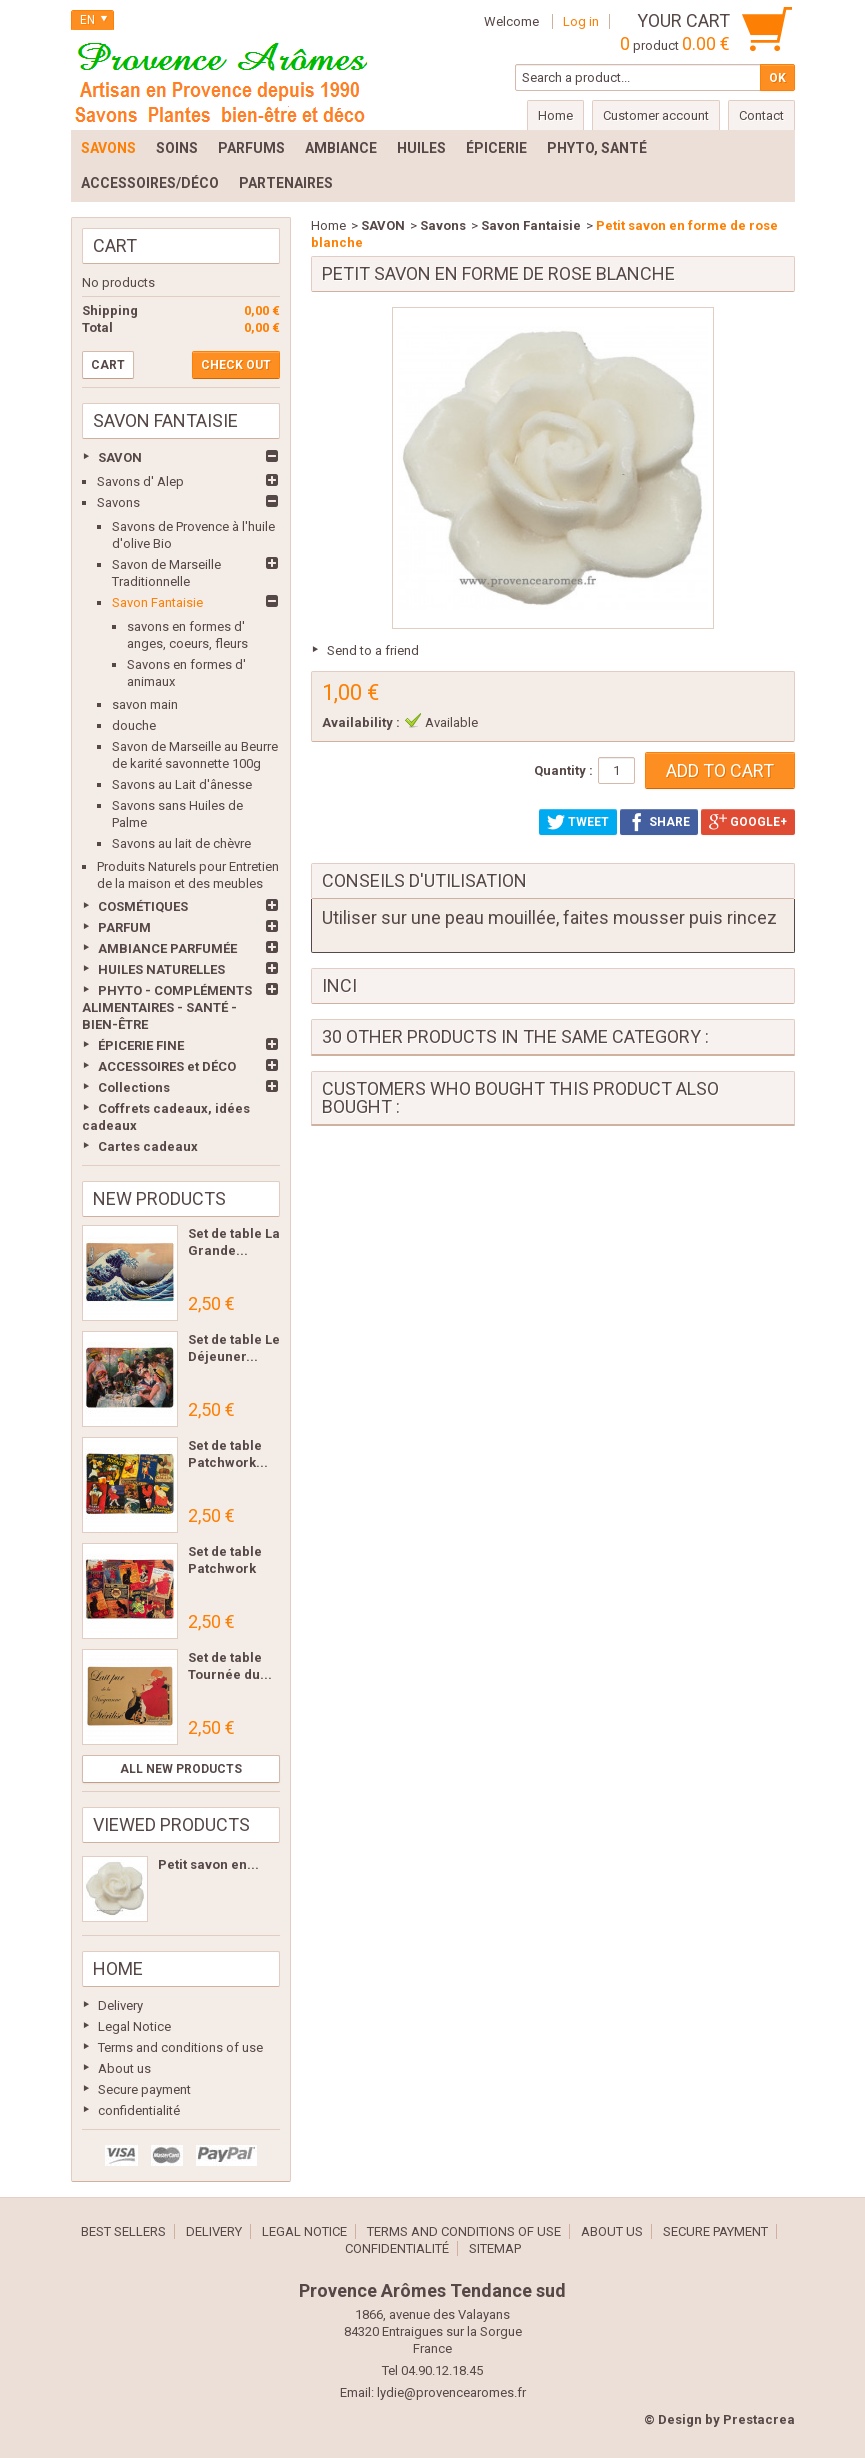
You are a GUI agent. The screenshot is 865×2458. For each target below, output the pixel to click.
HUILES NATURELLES (161, 969)
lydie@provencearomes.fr (451, 2392)
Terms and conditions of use (180, 2047)
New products (159, 1198)
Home (118, 1968)
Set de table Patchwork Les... (225, 1568)
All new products (181, 1769)
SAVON (120, 457)
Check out (236, 365)
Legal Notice (134, 2026)
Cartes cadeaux (148, 1146)
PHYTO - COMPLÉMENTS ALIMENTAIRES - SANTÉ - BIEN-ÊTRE (167, 1007)
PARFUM (124, 927)
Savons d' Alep (140, 481)
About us (124, 2068)
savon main (145, 704)
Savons (118, 502)
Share (659, 822)
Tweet (578, 822)
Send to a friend (373, 650)
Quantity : (563, 770)
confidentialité (139, 2110)
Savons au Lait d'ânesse (182, 784)
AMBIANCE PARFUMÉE (167, 948)
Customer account (656, 115)
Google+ (748, 822)
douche (134, 725)
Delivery (120, 2005)
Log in (581, 21)
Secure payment (144, 2089)
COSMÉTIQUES (143, 906)
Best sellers (123, 2231)
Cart (115, 245)
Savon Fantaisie (157, 602)
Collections (134, 1087)
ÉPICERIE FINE (141, 1045)
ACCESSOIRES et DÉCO (167, 1066)
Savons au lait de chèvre (181, 843)
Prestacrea (759, 2419)
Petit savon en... (208, 1864)
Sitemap (495, 2248)
